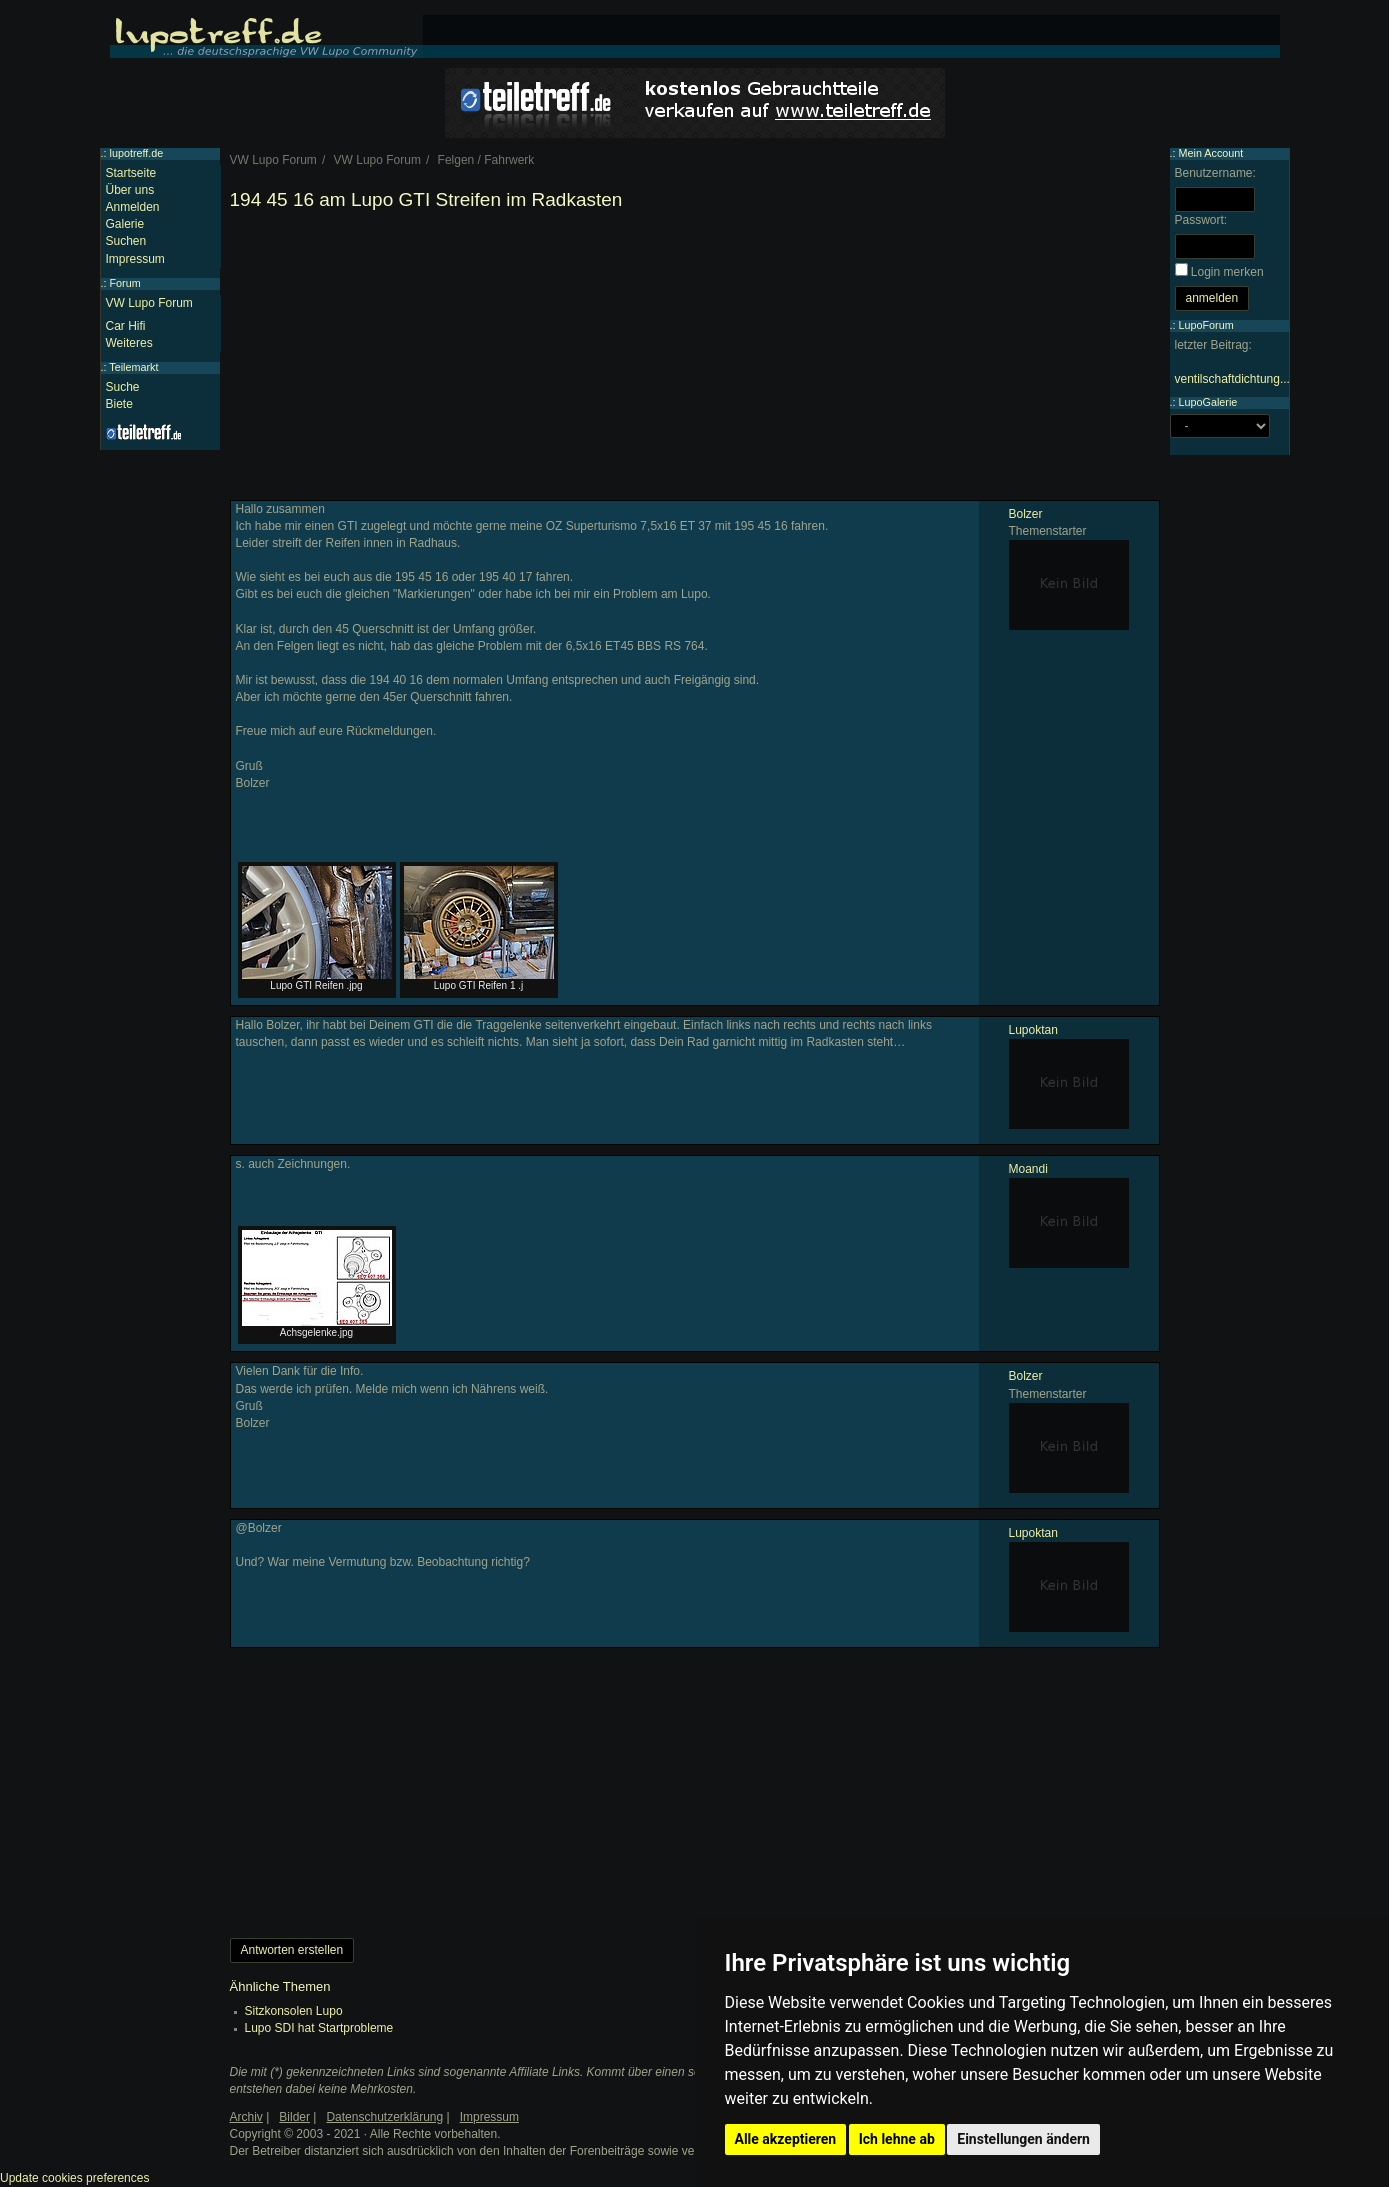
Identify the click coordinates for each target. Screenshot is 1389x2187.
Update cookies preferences (74, 2178)
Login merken (1227, 272)
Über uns (130, 190)
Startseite (131, 173)
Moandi (1028, 1169)
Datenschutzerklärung (384, 2117)
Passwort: (1201, 220)
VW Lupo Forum (149, 303)
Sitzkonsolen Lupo (294, 2011)
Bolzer (1026, 514)
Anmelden (133, 207)
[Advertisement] (695, 360)
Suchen (126, 241)
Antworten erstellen (292, 1950)
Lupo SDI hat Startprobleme (319, 2028)
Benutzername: (1215, 173)
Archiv (246, 2117)
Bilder (294, 2117)
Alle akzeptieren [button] (786, 2139)
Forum (125, 283)
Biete (119, 404)
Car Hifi (126, 326)
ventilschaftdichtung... (1232, 379)
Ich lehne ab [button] (897, 2139)
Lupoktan (1033, 1030)
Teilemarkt (133, 367)
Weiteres (129, 343)
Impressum (135, 259)
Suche (123, 387)
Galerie (125, 224)
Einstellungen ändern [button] (1023, 2139)
